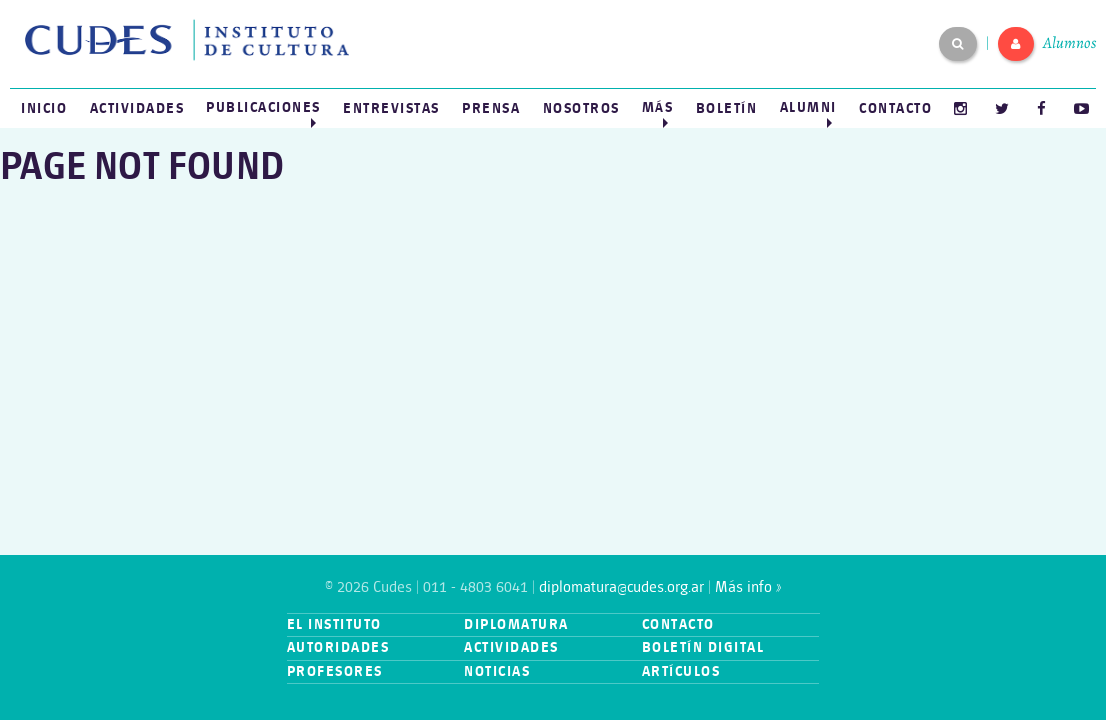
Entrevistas (391, 108)
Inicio (44, 108)
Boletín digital (703, 647)
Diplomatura (516, 624)
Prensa (491, 108)
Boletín (727, 108)
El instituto (334, 624)
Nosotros (581, 108)
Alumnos (1069, 43)
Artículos (681, 671)
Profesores (335, 671)
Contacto (895, 108)
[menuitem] (44, 108)
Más (658, 107)
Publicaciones (263, 107)
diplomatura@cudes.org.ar (621, 587)
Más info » (748, 587)
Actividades (137, 108)
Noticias (497, 671)
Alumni (808, 107)
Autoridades (338, 647)
